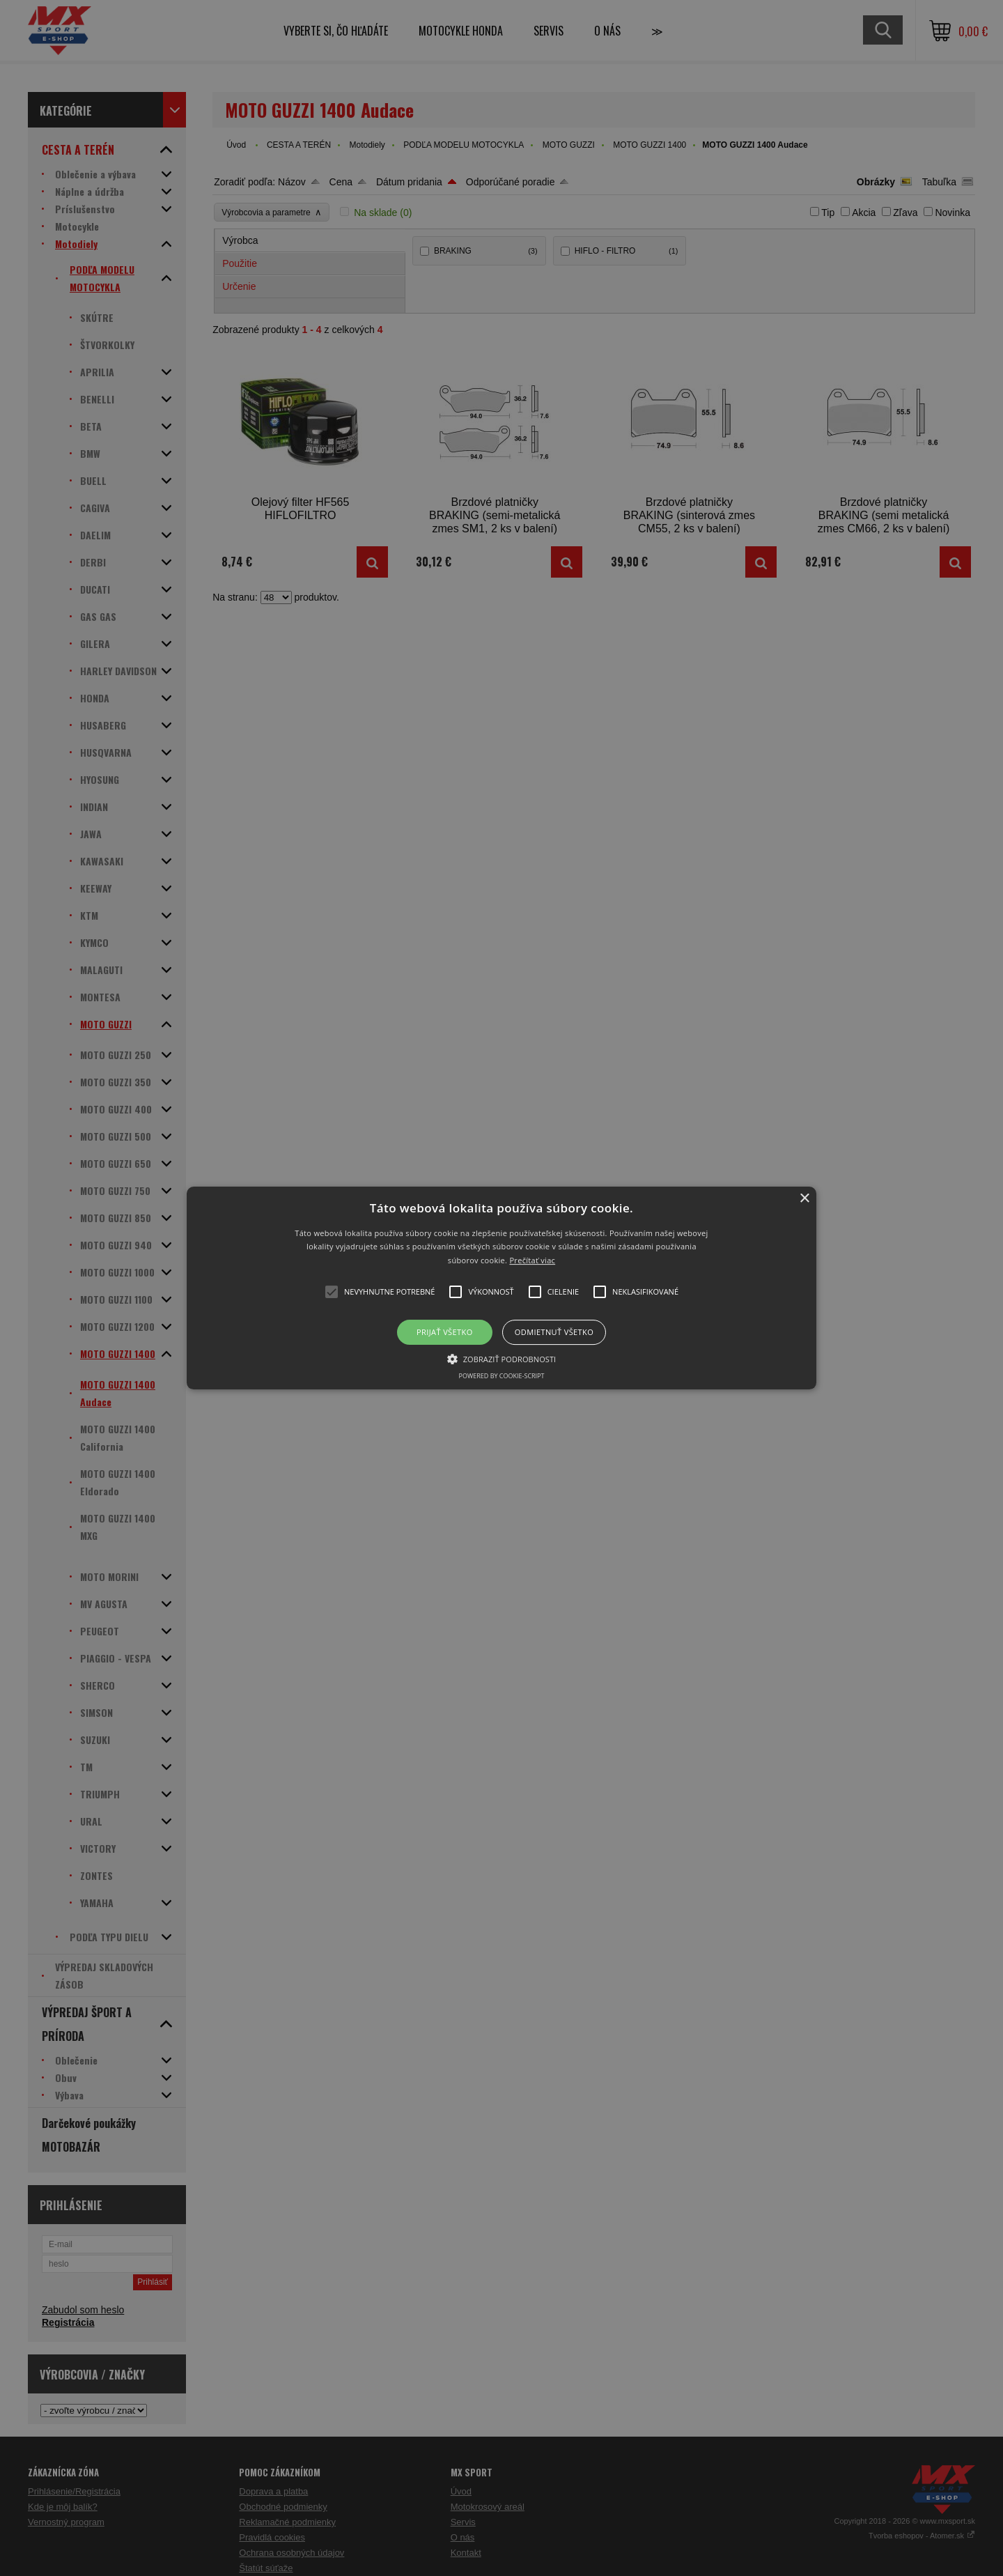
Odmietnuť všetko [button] (554, 1332)
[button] (501, 1288)
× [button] (804, 1199)
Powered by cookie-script (502, 1375)
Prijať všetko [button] (445, 1332)
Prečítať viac (532, 1260)
